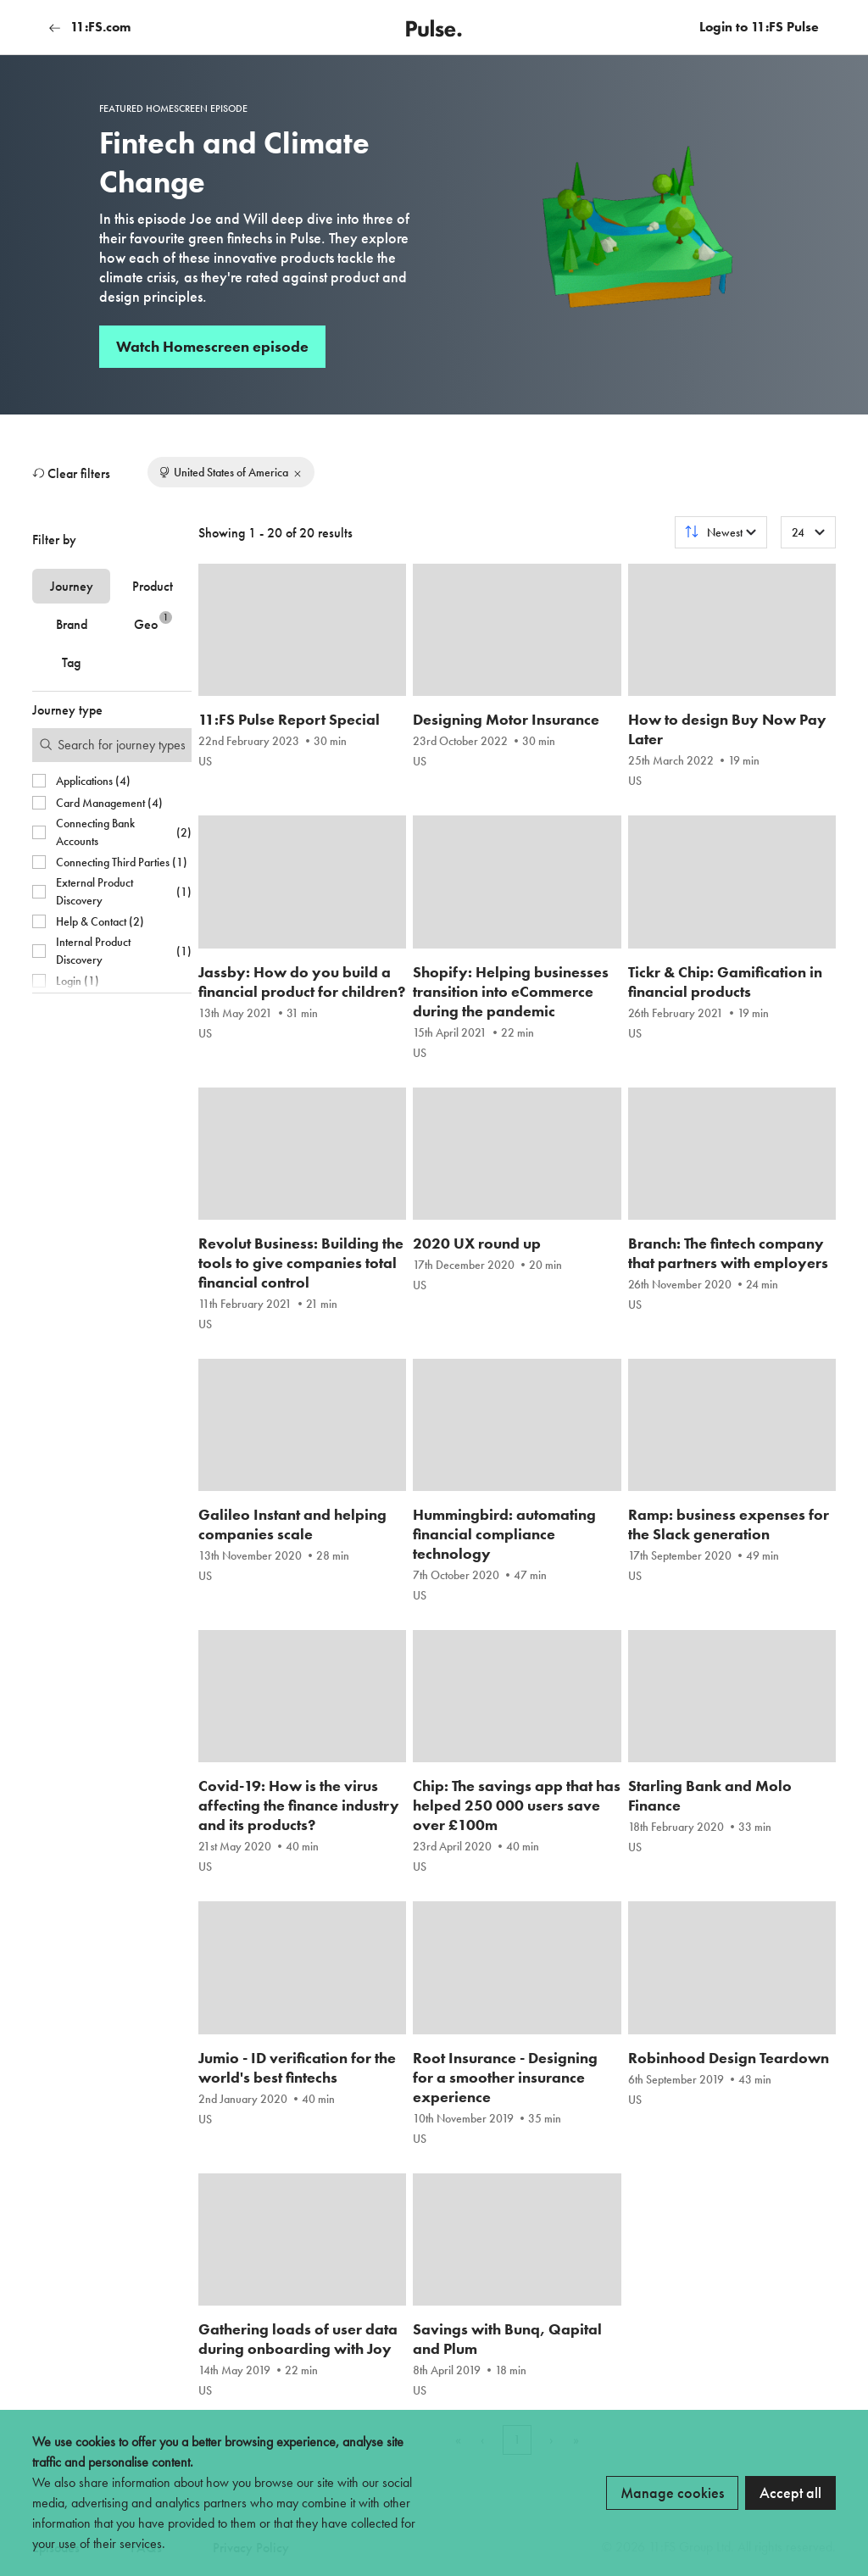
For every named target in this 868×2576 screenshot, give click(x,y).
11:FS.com (90, 27)
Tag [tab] (71, 662)
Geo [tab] (153, 621)
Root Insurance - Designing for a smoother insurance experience (505, 2077)
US (205, 761)
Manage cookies (672, 2492)
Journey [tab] (71, 586)
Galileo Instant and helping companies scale (292, 1524)
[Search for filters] (112, 745)
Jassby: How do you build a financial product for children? (301, 981)
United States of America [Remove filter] (231, 472)
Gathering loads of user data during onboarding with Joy (298, 2338)
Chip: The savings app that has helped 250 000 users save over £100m (516, 1805)
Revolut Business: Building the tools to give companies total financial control (300, 1262)
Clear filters (71, 473)
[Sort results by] (721, 532)
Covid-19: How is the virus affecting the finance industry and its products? (298, 1805)
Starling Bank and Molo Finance (710, 1795)
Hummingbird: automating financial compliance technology (504, 1534)
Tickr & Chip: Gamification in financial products (725, 981)
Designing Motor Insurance (506, 719)
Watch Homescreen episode (212, 346)
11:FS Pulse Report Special (289, 719)
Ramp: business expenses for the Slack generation (728, 1524)
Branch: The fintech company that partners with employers (728, 1252)
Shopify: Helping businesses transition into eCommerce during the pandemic (511, 991)
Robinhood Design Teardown (728, 2057)
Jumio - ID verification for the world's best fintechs (297, 2067)
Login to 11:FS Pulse (759, 27)
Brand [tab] (71, 624)
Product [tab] (152, 586)
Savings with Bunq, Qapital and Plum (507, 2338)
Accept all (790, 2492)
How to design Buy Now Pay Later (727, 728)
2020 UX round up (477, 1243)
